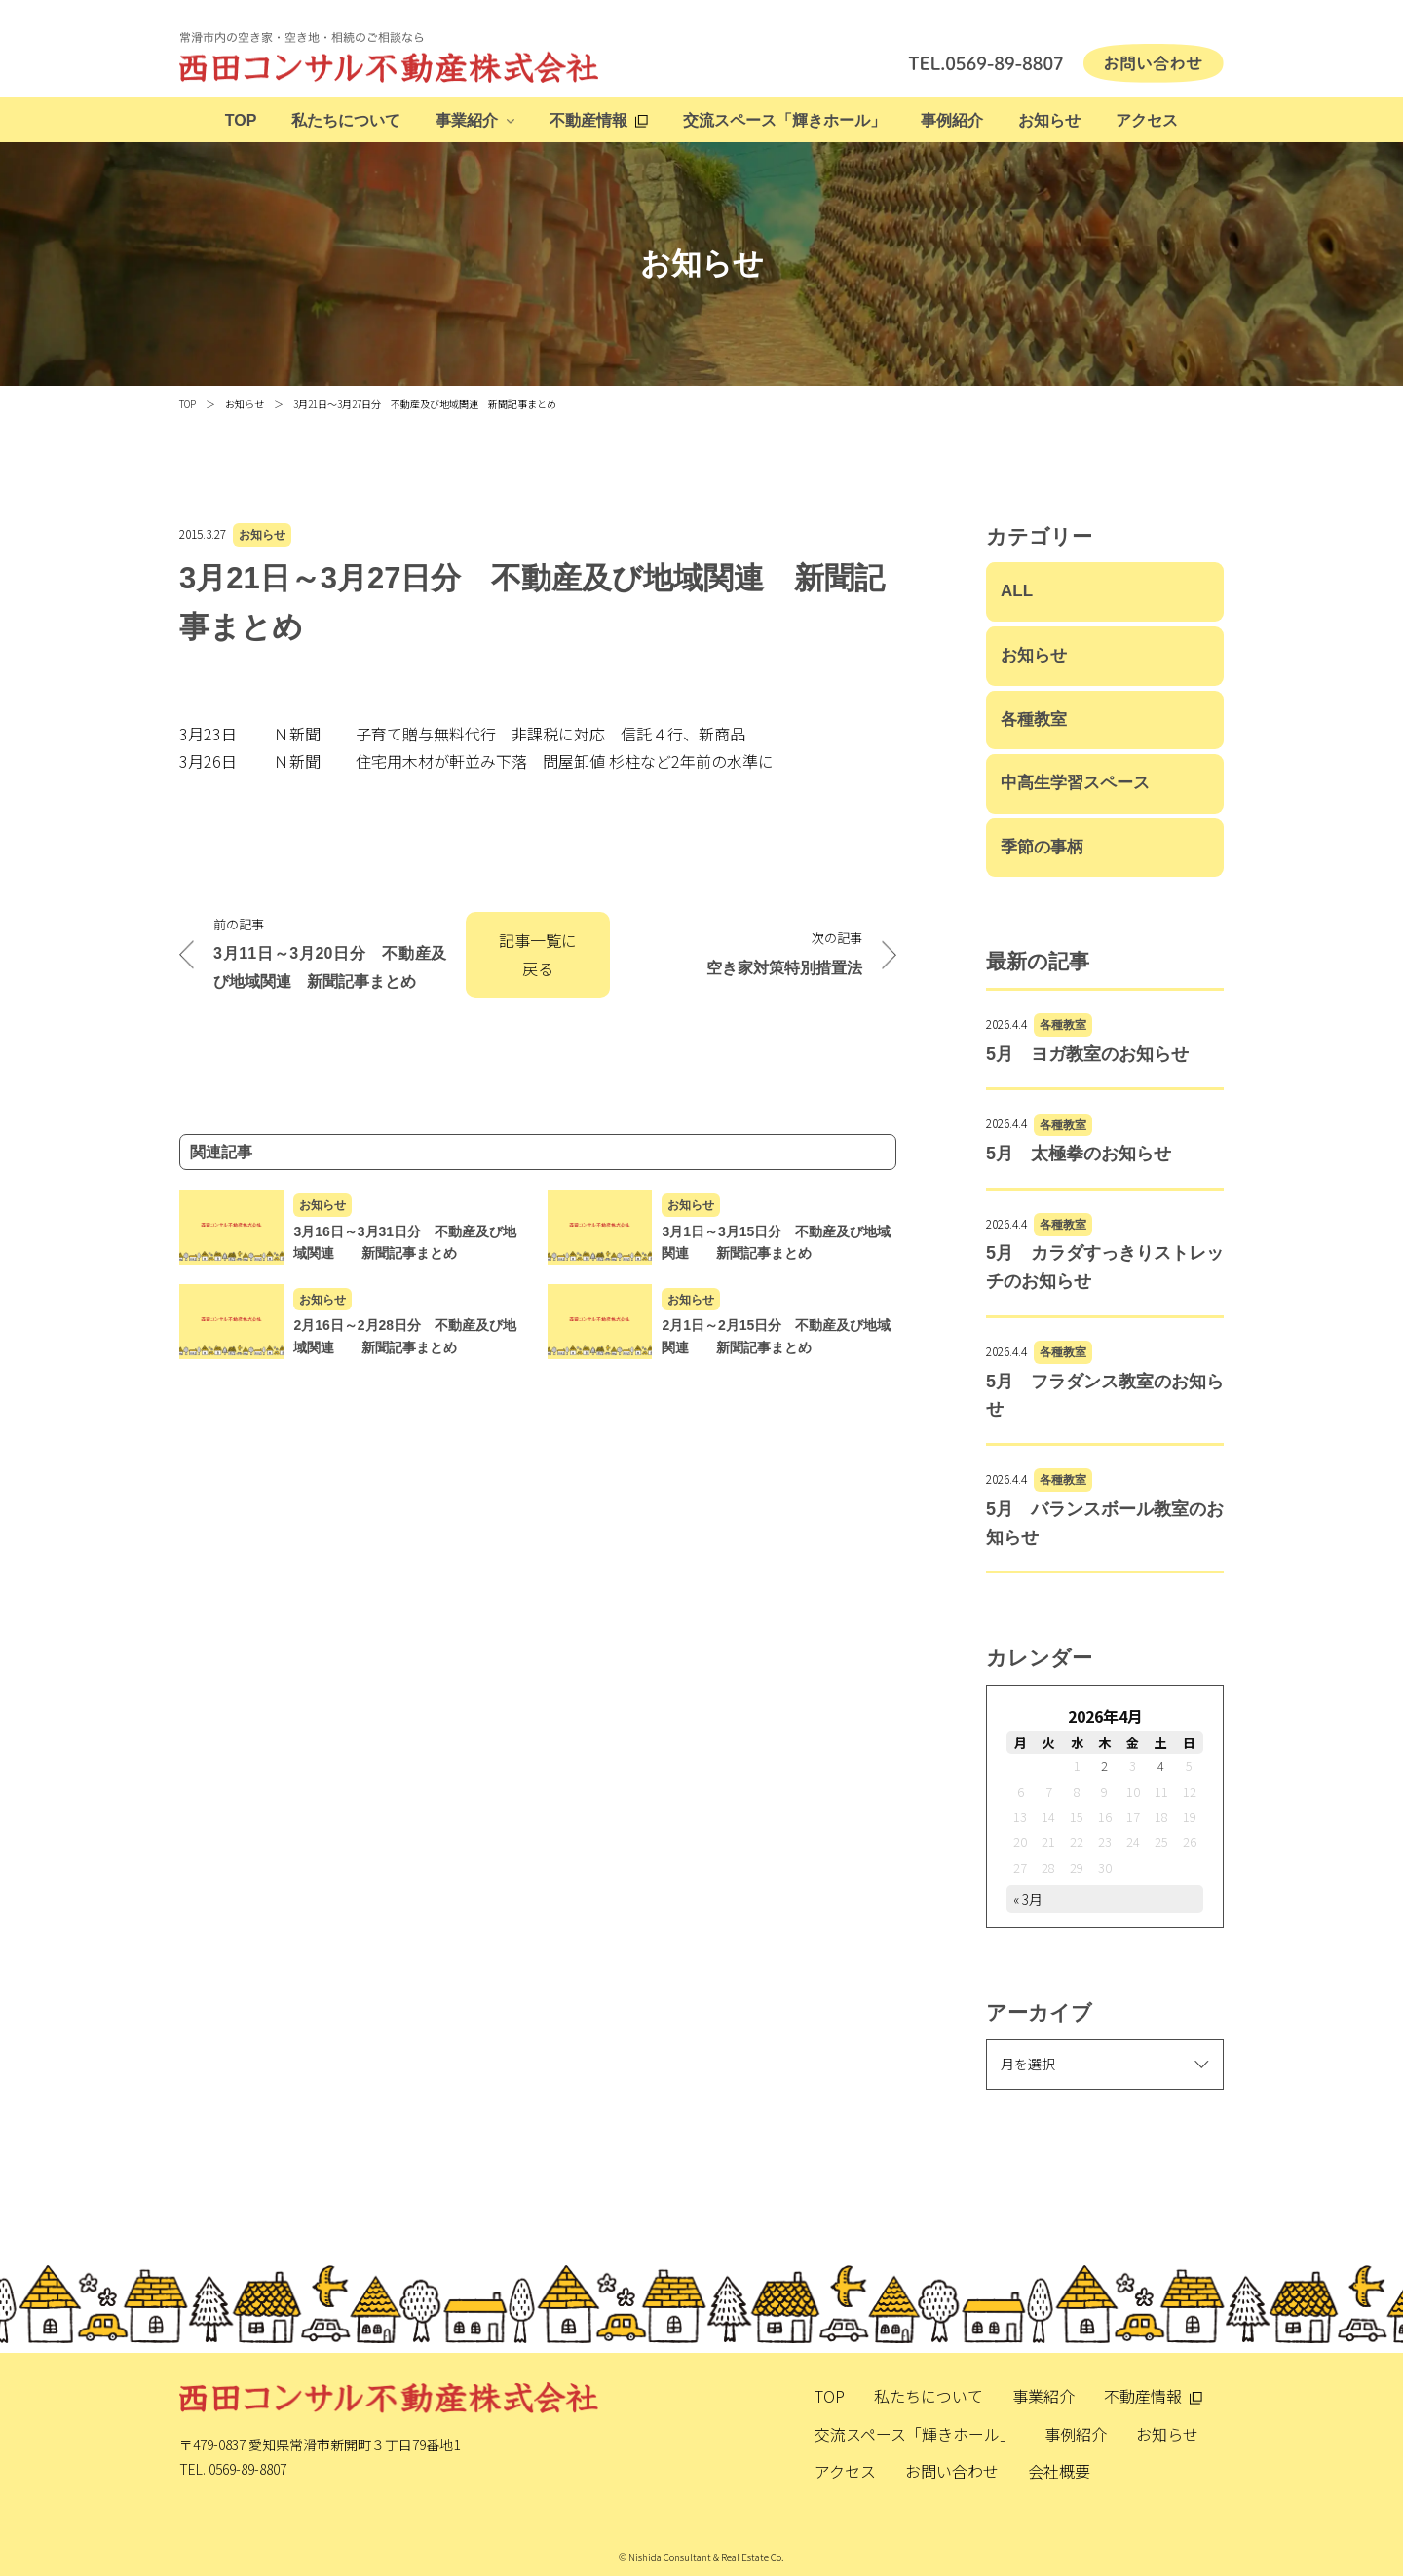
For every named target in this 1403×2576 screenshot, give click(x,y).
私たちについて (345, 120)
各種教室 (1034, 719)
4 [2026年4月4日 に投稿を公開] (1160, 1766)
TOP (241, 120)
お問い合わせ (952, 2470)
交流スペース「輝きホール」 (784, 120)
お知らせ (1049, 120)
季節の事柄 (1042, 847)
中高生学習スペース (1075, 783)
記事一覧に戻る (538, 954)
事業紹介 (467, 120)
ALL (1017, 591)
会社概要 (1059, 2470)
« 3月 (1028, 1899)
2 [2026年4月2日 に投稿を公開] (1104, 1766)
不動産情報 (588, 120)
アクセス (1147, 120)
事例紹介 (952, 120)
